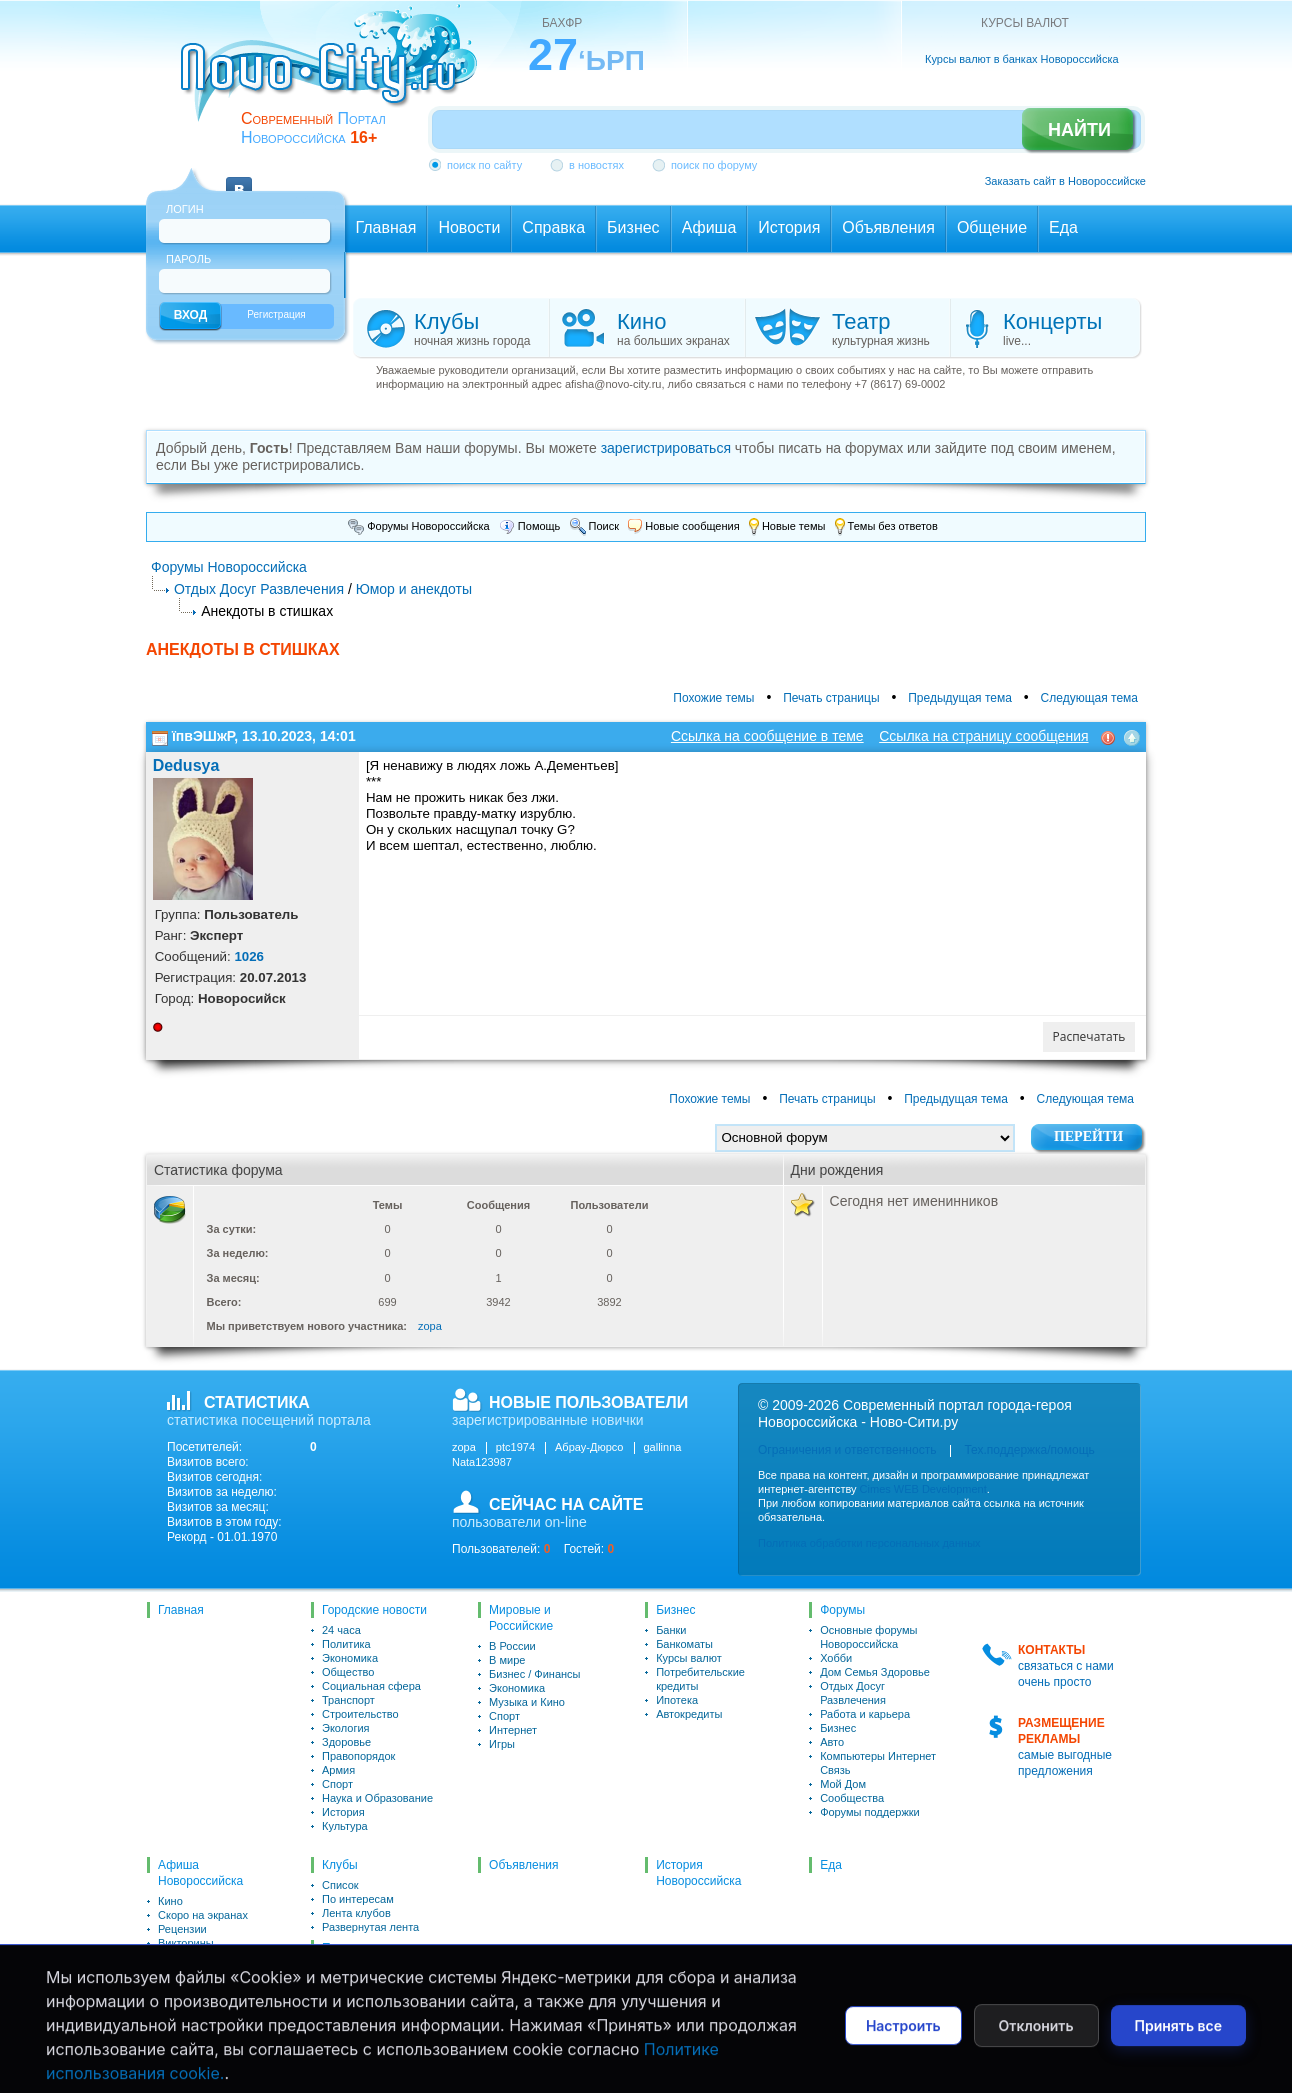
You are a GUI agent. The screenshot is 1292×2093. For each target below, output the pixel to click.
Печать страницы (831, 698)
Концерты (183, 1985)
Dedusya (186, 765)
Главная (181, 1610)
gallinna (663, 1447)
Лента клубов (356, 1913)
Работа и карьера (865, 1714)
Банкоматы (684, 1644)
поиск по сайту (484, 165)
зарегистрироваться (666, 448)
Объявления (523, 1865)
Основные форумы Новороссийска (868, 1637)
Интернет (513, 1730)
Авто (832, 1742)
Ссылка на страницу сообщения (983, 736)
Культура (345, 1826)
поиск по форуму (714, 165)
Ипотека (677, 1700)
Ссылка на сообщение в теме (767, 736)
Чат (332, 2031)
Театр (172, 1971)
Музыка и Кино (527, 1702)
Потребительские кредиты (700, 1679)
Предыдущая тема (960, 698)
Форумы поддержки (870, 1812)
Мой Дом (843, 1784)
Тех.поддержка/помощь (1029, 1450)
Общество (348, 1672)
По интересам (358, 1899)
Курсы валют (689, 1658)
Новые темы (787, 526)
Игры (502, 1744)
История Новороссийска (698, 1873)
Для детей (184, 1957)
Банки (671, 1630)
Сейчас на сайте (364, 1996)
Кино (170, 1901)
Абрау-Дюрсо (589, 1447)
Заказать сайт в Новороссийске (1065, 181)
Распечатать (1089, 1036)
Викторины (186, 1943)
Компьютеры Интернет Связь (878, 1763)
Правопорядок (358, 1756)
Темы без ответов (886, 526)
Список (340, 1885)
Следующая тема (1089, 698)
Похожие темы (713, 698)
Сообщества (852, 1798)
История (343, 1812)
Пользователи (361, 1948)
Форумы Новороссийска (419, 526)
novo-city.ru (335, 78)
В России (512, 1646)
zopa (430, 1326)
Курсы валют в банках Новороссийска (1022, 59)
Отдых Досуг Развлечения (259, 589)
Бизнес (675, 1610)
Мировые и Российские (521, 1618)
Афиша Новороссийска (200, 1873)
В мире (507, 1660)
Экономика (350, 1658)
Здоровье (346, 1742)
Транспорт (348, 1700)
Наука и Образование (377, 1798)
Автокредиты (689, 1714)
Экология (346, 1728)
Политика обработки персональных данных (869, 1543)
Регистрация (276, 314)
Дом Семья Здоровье (875, 1672)
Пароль (188, 259)
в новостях (596, 165)
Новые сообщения (683, 526)
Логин (185, 209)
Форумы (842, 1610)
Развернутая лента (370, 1927)
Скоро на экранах (203, 1915)
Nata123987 (482, 1462)
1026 (249, 956)
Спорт (337, 1784)
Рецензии (182, 1929)
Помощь (530, 526)
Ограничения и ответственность (847, 1450)
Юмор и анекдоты (414, 589)
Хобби (836, 1658)
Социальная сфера (371, 1686)
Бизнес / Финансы (534, 1674)
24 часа (341, 1630)
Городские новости (374, 1610)
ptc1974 (515, 1447)
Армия (338, 1770)
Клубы (174, 1999)
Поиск (595, 526)
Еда (831, 1865)
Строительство (360, 1714)
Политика (346, 1644)
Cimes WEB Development (923, 1489)
